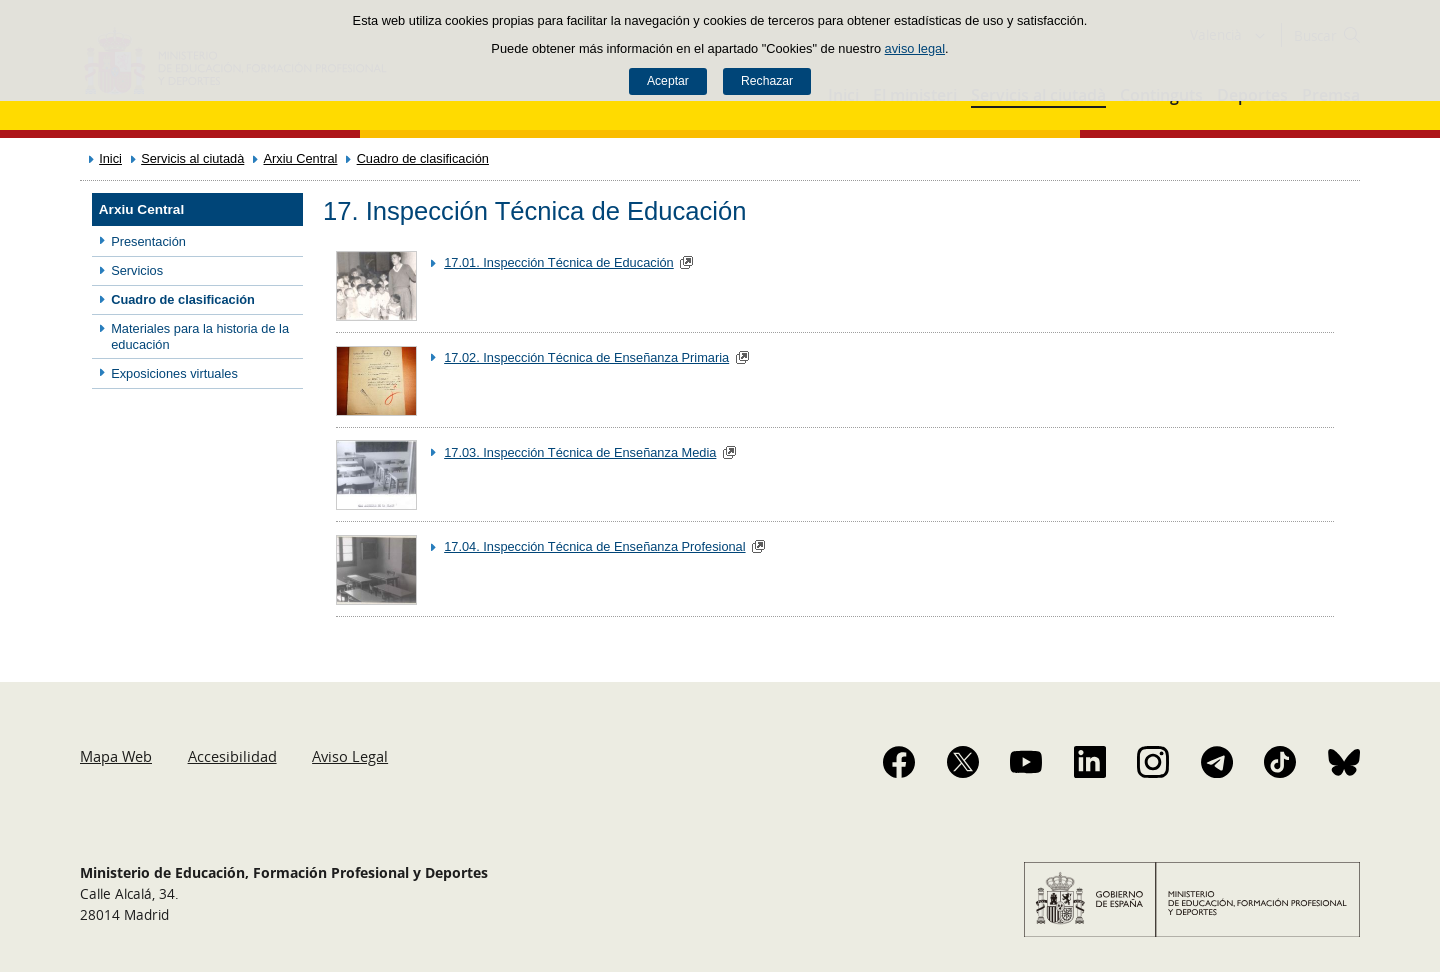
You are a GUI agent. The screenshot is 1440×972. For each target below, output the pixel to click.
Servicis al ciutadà (192, 158)
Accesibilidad (232, 756)
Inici (110, 158)
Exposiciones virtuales (174, 373)
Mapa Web (116, 756)
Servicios (137, 270)
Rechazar (767, 81)
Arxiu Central (300, 158)
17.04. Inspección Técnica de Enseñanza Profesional (594, 546)
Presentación (148, 241)
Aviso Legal (350, 756)
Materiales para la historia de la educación (200, 336)
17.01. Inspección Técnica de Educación (559, 262)
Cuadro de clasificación (423, 158)
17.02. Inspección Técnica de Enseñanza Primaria (586, 357)
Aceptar (668, 81)
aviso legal (915, 48)
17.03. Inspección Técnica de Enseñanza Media (580, 452)
